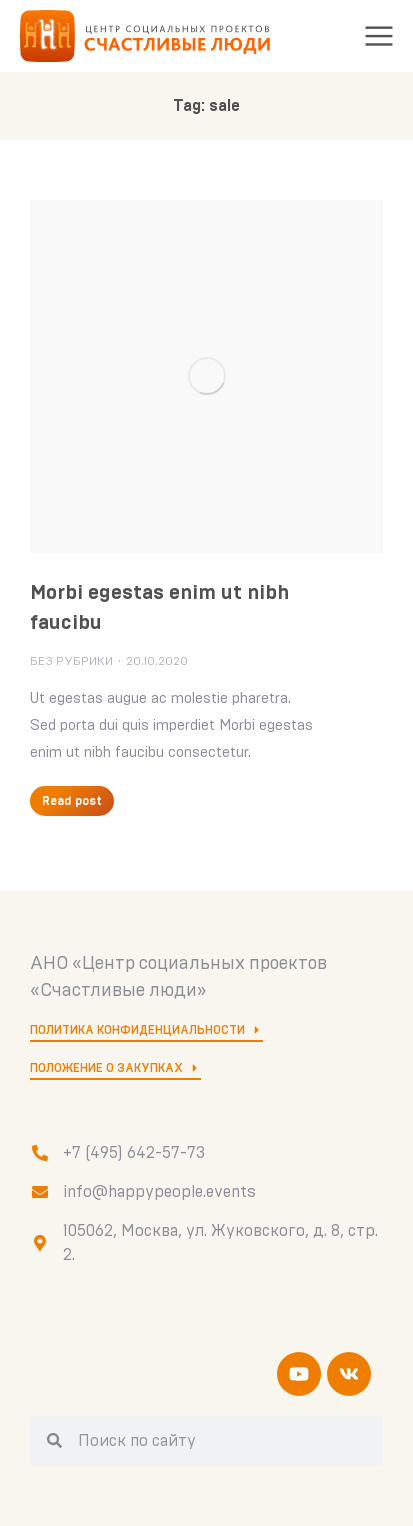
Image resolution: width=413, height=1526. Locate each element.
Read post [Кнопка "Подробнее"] (72, 801)
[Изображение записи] (206, 376)
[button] (379, 36)
